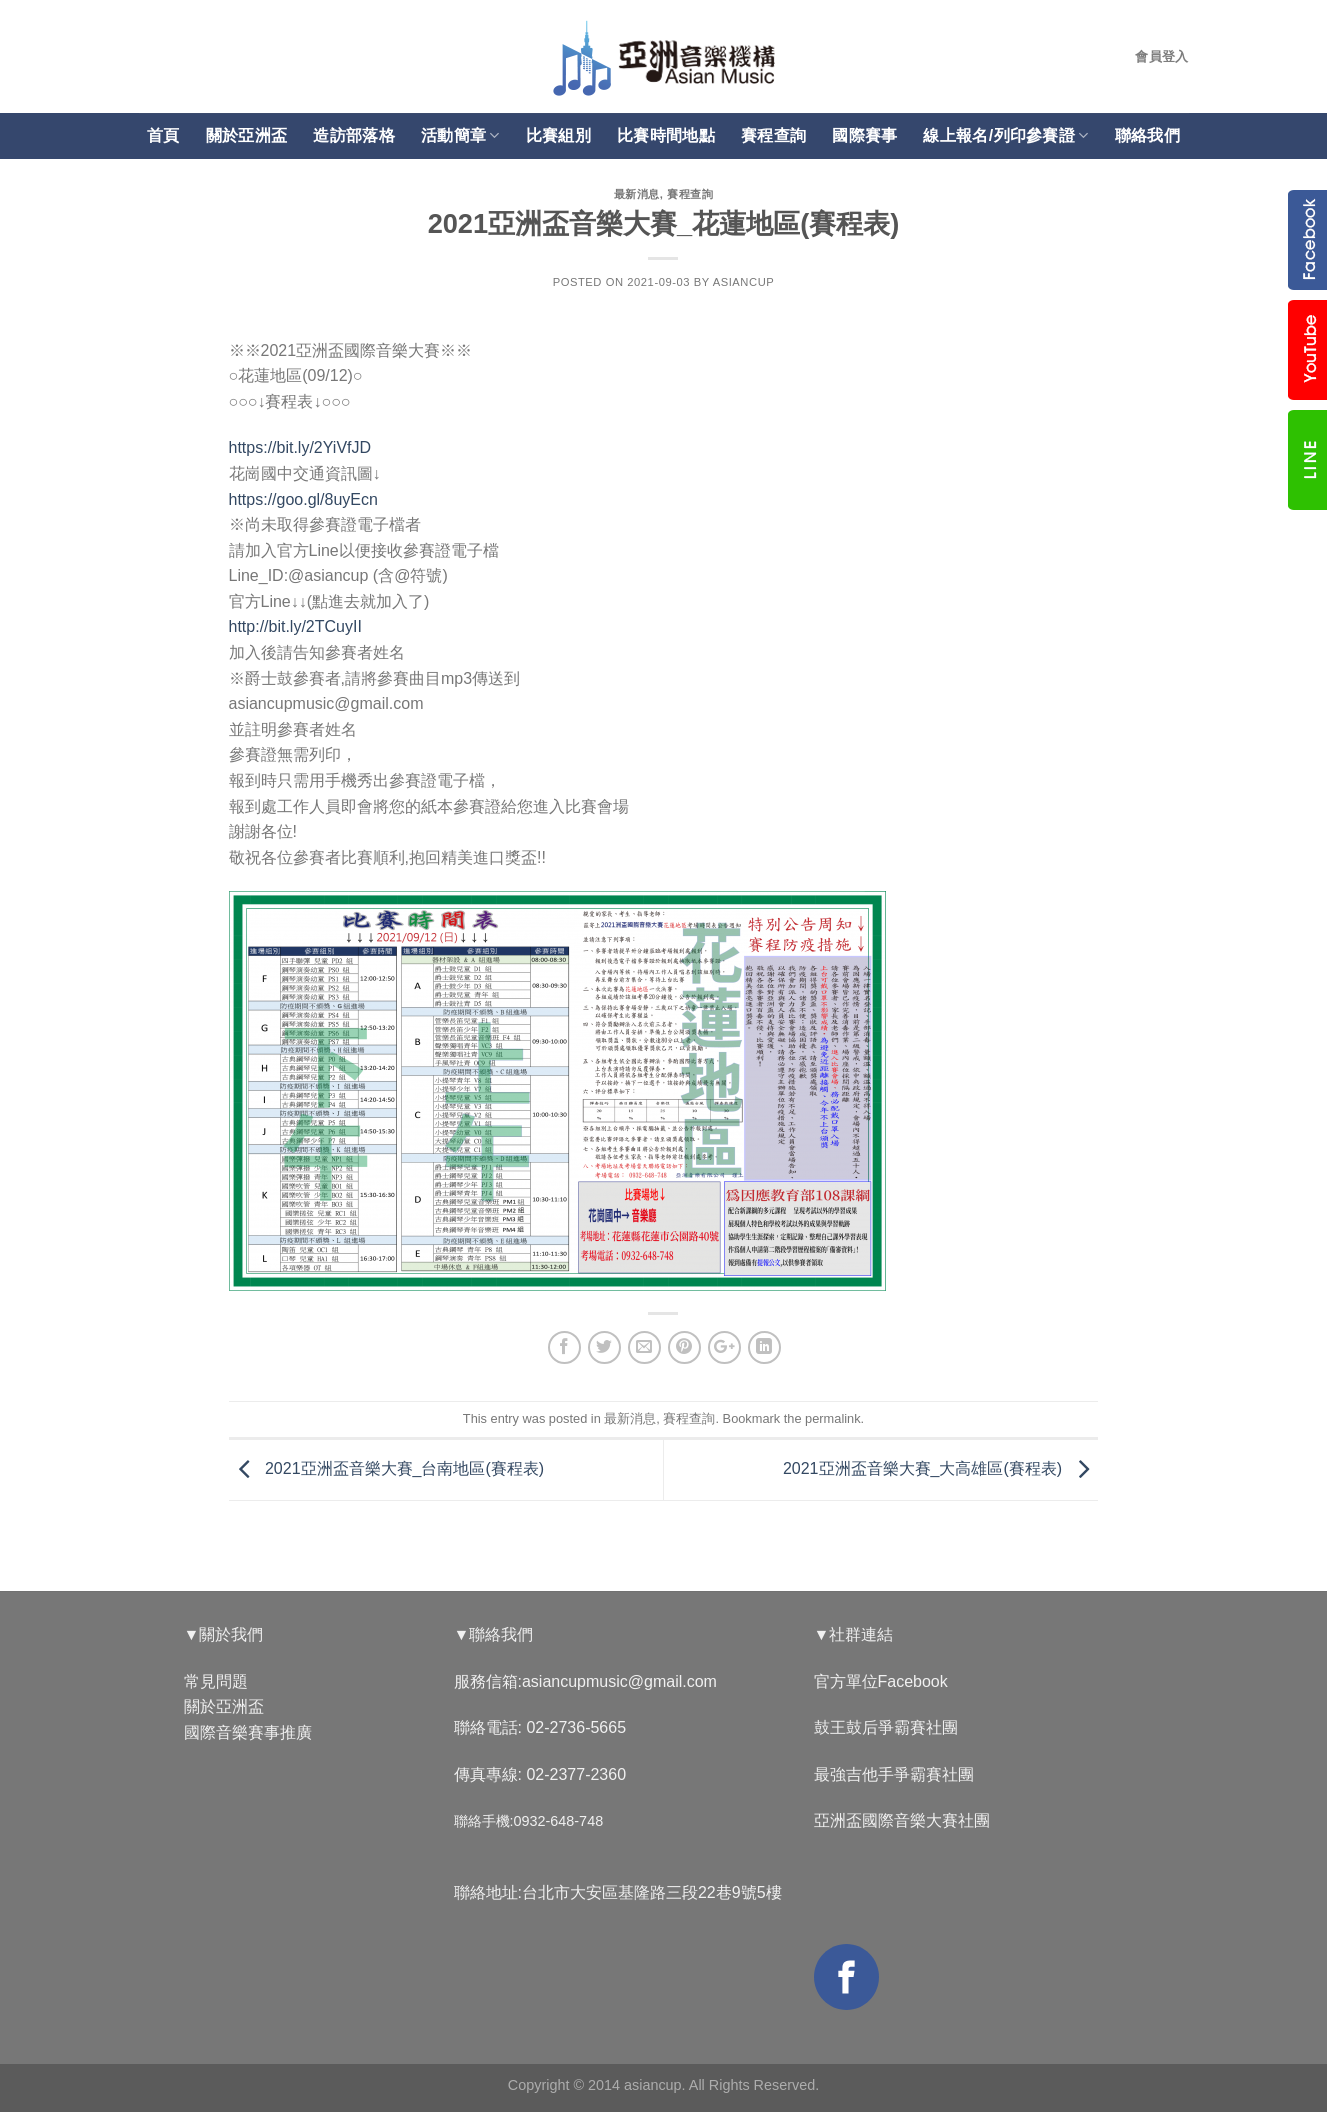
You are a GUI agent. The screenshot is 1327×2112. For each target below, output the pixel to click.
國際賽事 (864, 135)
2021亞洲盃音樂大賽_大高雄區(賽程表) (941, 1468)
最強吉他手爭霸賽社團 (894, 1774)
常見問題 (216, 1681)
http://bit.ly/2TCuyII (295, 626)
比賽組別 (558, 135)
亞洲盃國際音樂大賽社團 (902, 1820)
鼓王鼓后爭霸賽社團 (886, 1727)
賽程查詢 (773, 135)
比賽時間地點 (666, 135)
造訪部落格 (354, 135)
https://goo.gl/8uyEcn (303, 499)
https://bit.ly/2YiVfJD (300, 447)
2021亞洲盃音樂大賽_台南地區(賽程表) (387, 1468)
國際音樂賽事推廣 (248, 1732)
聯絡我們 (1147, 135)
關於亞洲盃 (247, 135)
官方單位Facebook (881, 1681)
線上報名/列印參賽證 (1005, 135)
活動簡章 (460, 135)
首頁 (163, 135)
